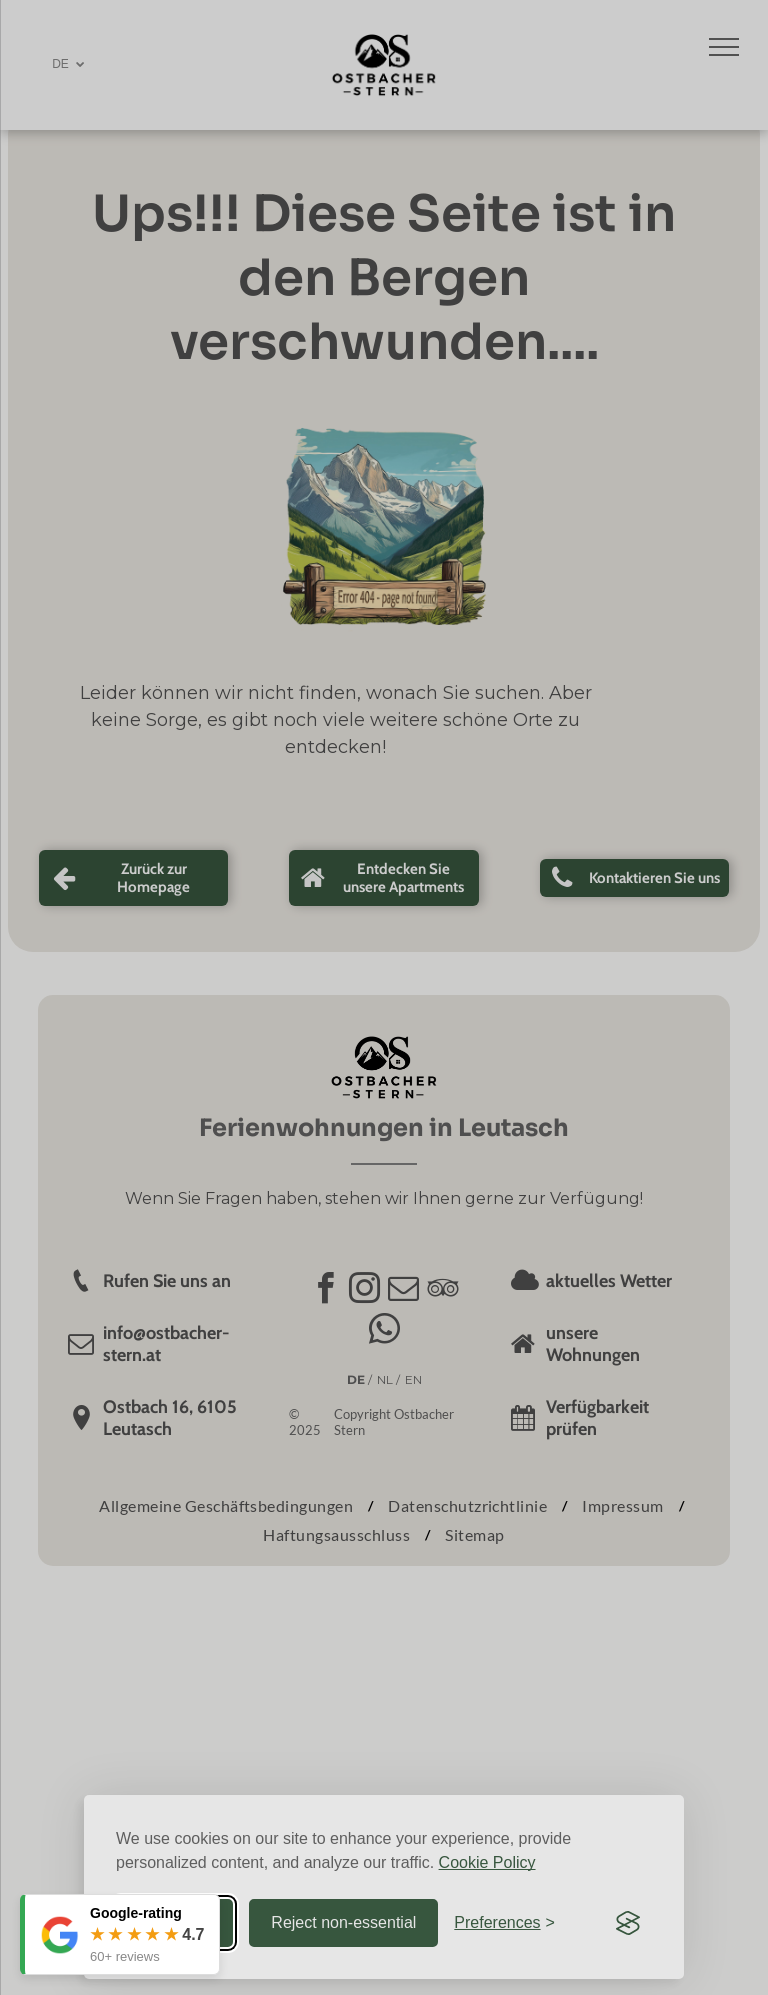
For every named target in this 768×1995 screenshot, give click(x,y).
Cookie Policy (487, 1862)
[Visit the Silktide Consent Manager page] (628, 1923)
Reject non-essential (343, 1922)
